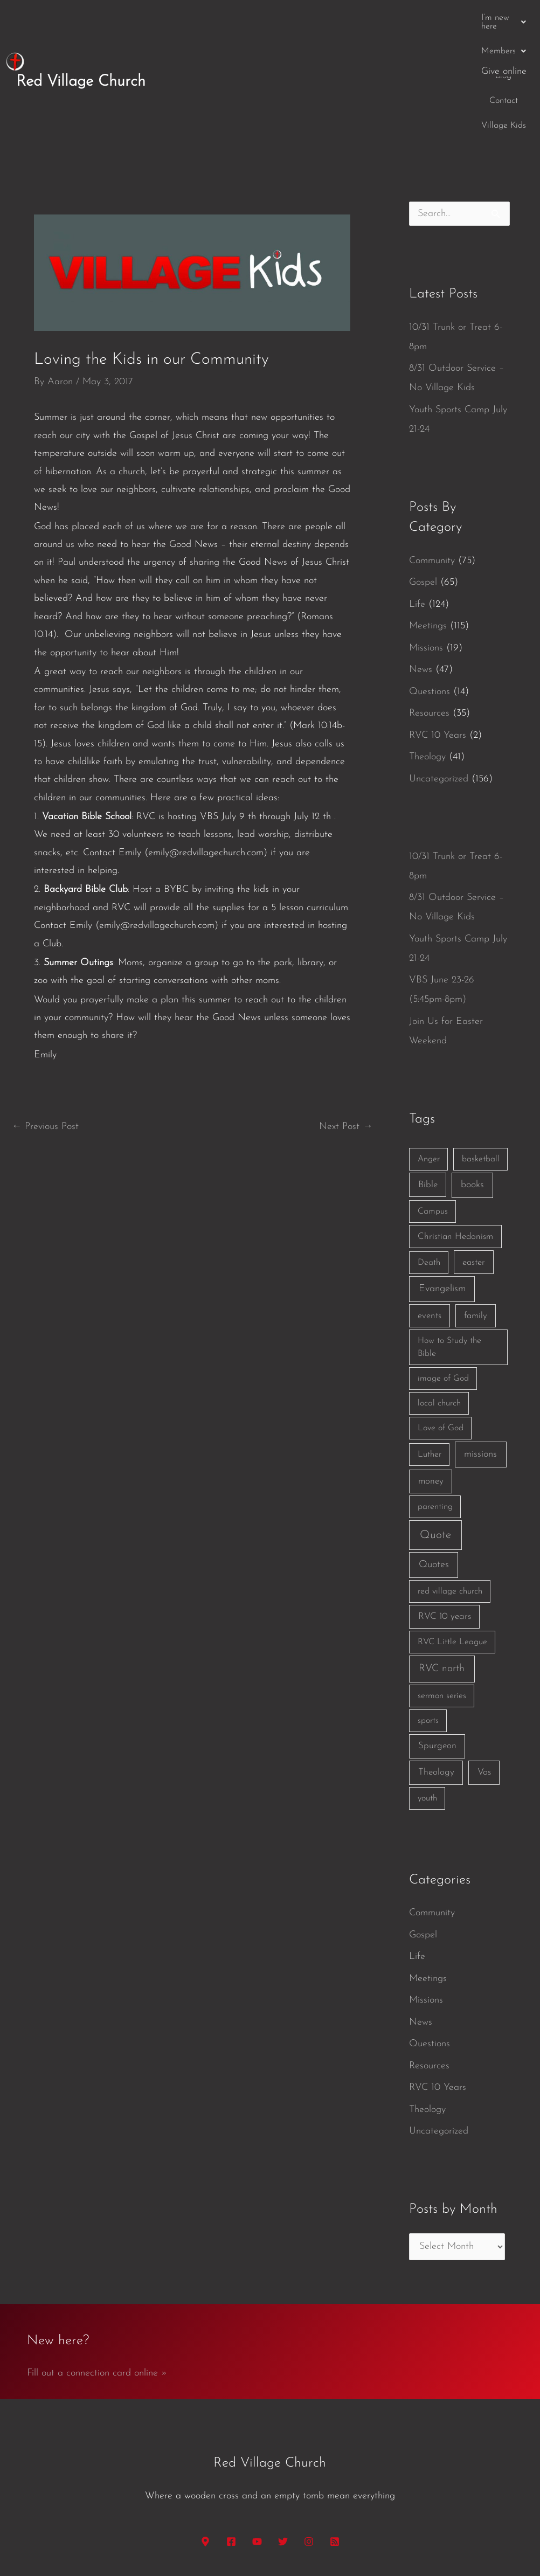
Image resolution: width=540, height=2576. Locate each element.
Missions (426, 555)
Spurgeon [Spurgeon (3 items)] (437, 1653)
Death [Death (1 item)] (429, 1170)
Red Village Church (81, 35)
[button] (238, 17)
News (420, 577)
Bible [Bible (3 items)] (428, 1092)
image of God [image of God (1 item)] (443, 1286)
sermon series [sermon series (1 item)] (442, 1603)
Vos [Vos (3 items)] (484, 1680)
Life (417, 512)
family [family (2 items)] (475, 1223)
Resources (429, 621)
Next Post (345, 1034)
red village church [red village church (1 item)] (450, 1498)
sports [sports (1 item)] (428, 1628)
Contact (390, 17)
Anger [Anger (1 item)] (429, 1067)
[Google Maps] (205, 2449)
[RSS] (335, 2449)
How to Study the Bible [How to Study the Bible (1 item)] (449, 1255)
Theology (427, 665)
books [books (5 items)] (472, 1092)
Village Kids (442, 17)
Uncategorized (438, 686)
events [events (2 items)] (429, 1223)
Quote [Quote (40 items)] (435, 1443)
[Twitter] (283, 2449)
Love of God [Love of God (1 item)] (440, 1336)
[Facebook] (231, 2449)
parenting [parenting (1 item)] (435, 1414)
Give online (504, 17)
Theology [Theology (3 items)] (436, 1680)
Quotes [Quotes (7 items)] (434, 1472)
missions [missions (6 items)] (480, 1362)
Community (432, 468)
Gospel (423, 490)
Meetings (428, 534)
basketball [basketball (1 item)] (481, 1067)
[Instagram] (309, 2449)
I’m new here (238, 17)
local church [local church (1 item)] (439, 1311)
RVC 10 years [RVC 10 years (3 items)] (444, 1524)
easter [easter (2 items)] (473, 1169)
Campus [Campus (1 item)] (433, 1118)
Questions (429, 599)
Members (304, 17)
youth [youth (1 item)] (427, 1705)
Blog (351, 17)
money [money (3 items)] (431, 1389)
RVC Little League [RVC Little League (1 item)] (452, 1550)
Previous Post (45, 1034)
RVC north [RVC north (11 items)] (442, 1576)
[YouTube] (257, 2449)
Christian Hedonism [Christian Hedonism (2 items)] (455, 1144)
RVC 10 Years (437, 643)
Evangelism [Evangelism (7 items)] (442, 1197)
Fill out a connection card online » (97, 2281)
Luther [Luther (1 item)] (429, 1362)
